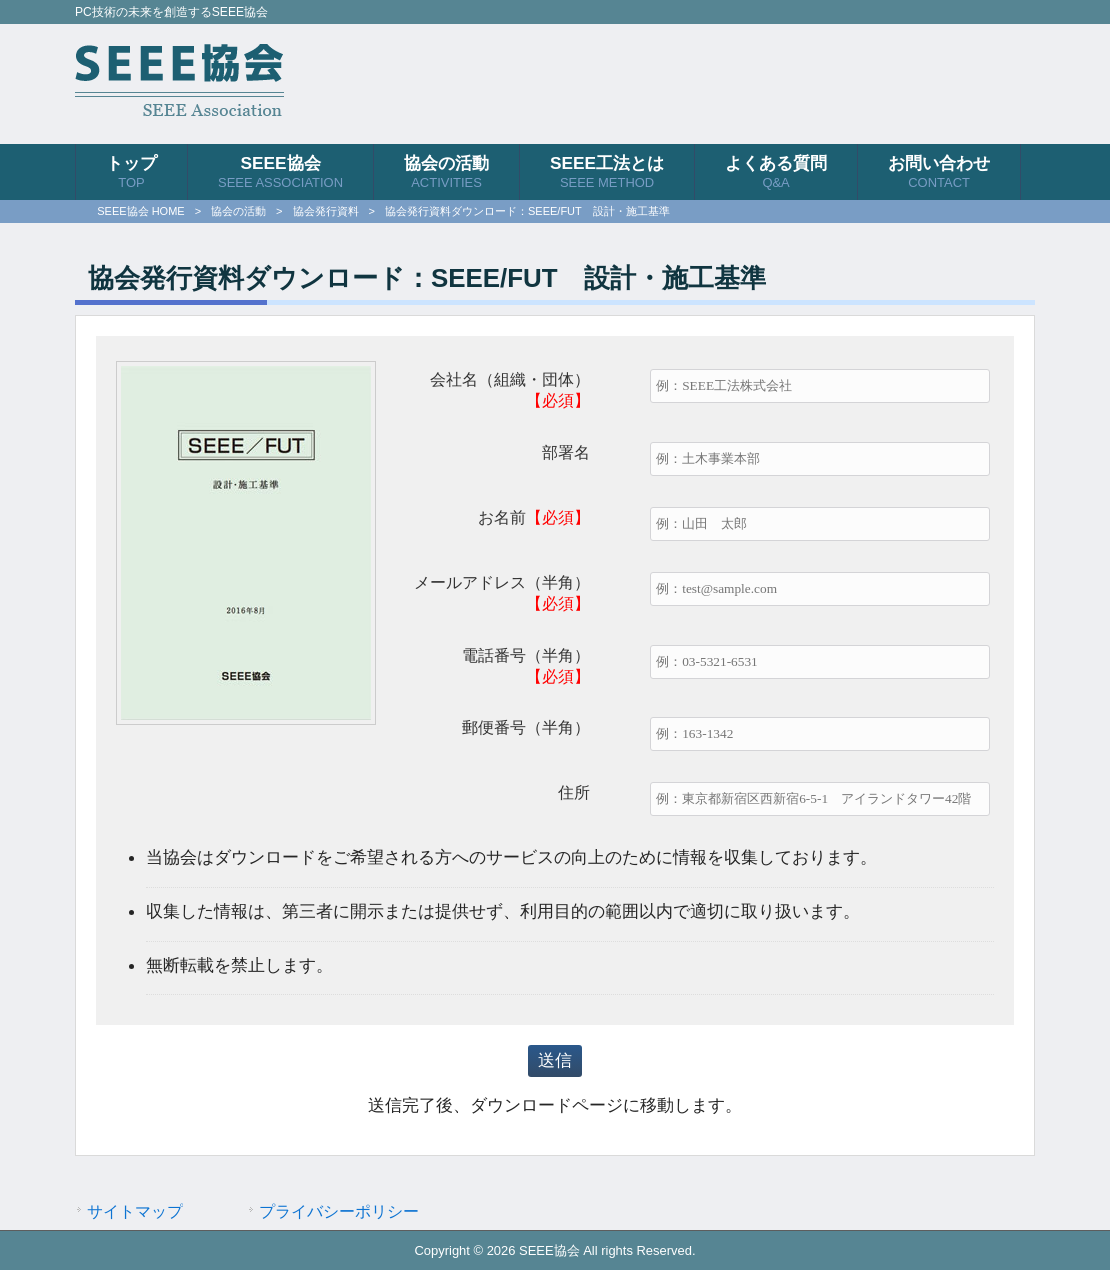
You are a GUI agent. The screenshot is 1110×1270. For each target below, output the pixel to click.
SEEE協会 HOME (140, 211)
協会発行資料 (326, 211)
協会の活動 (238, 211)
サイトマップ (135, 1211)
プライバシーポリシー (339, 1211)
